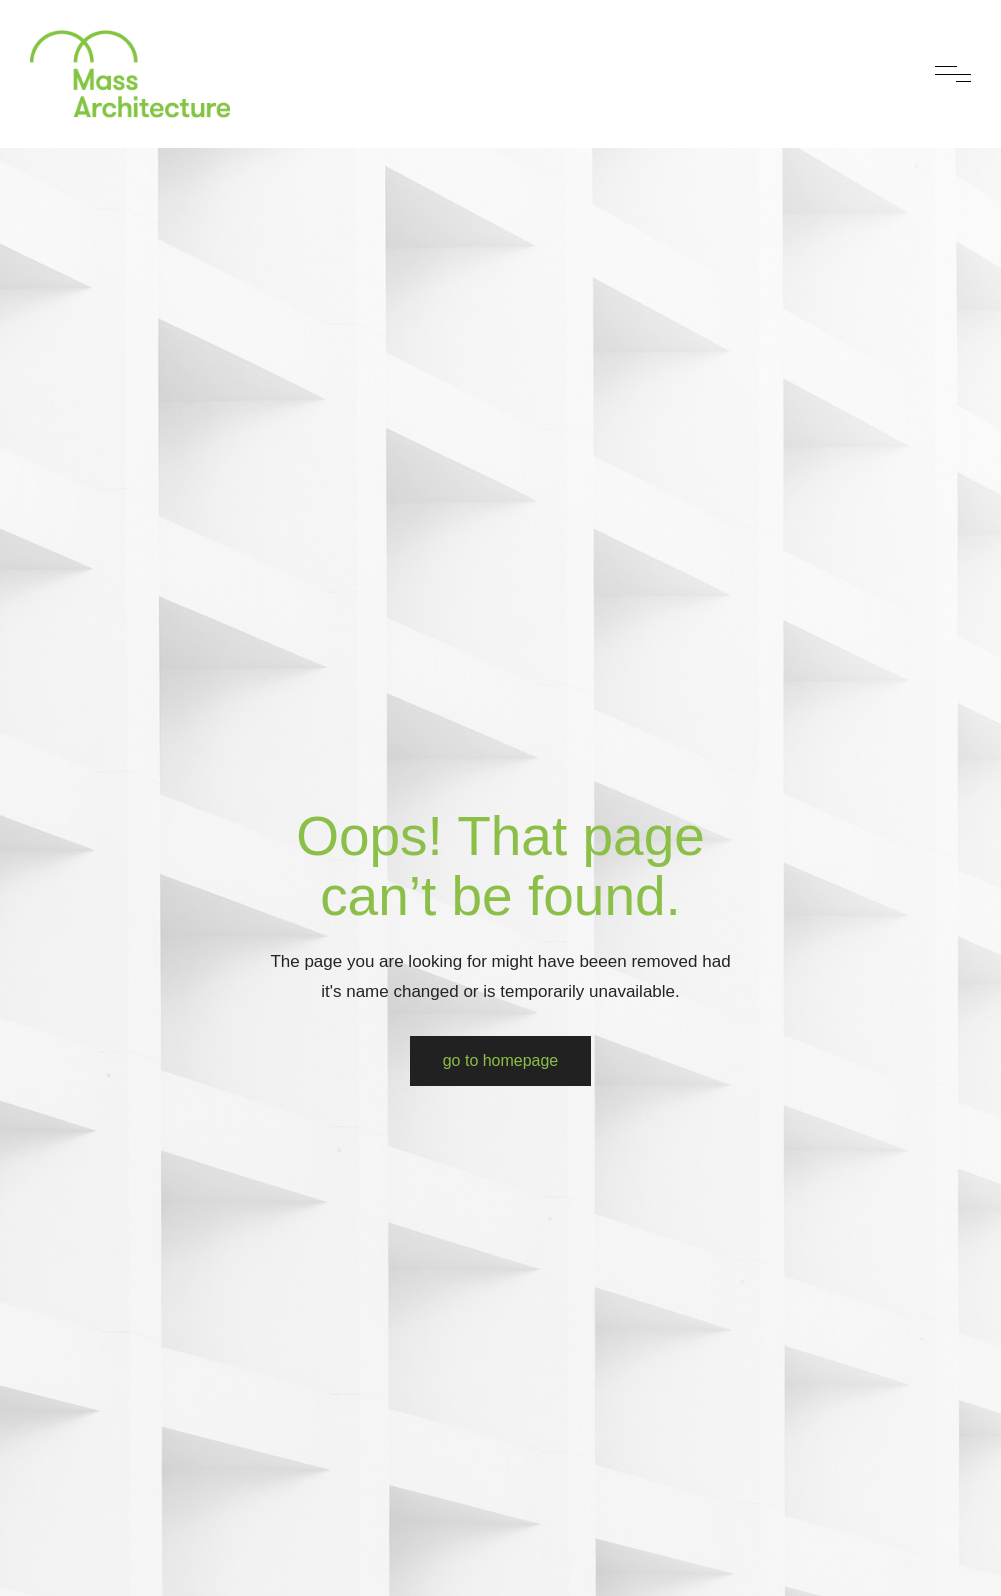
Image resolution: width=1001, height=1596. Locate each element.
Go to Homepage (501, 1060)
